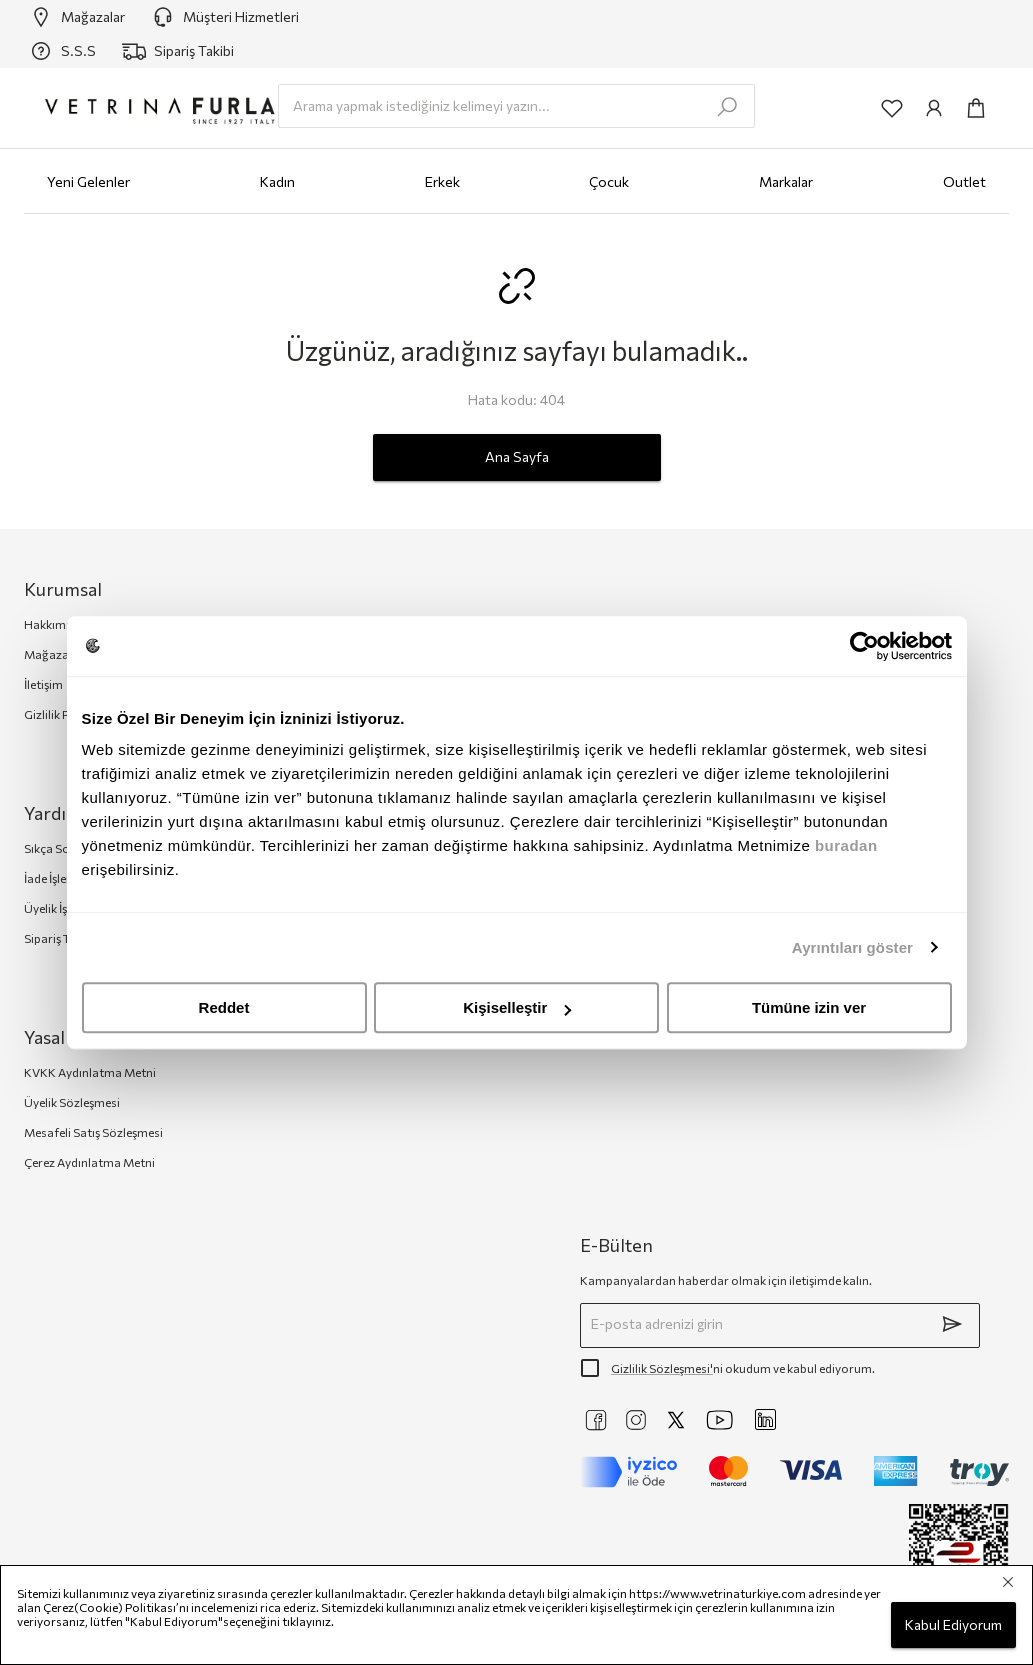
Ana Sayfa (517, 457)
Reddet (224, 1007)
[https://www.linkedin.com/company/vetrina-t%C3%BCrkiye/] (765, 1419)
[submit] (952, 1324)
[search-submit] (727, 107)
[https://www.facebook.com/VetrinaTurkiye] (596, 1420)
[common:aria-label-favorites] (892, 108)
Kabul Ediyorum (953, 1625)
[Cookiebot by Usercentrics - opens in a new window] (864, 646)
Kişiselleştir (517, 1007)
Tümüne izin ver (809, 1007)
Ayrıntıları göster (852, 947)
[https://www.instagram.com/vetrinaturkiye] (636, 1420)
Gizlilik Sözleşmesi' (662, 1368)
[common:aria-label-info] (934, 108)
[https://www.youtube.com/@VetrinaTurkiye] (720, 1420)
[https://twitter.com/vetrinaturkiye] (676, 1420)
